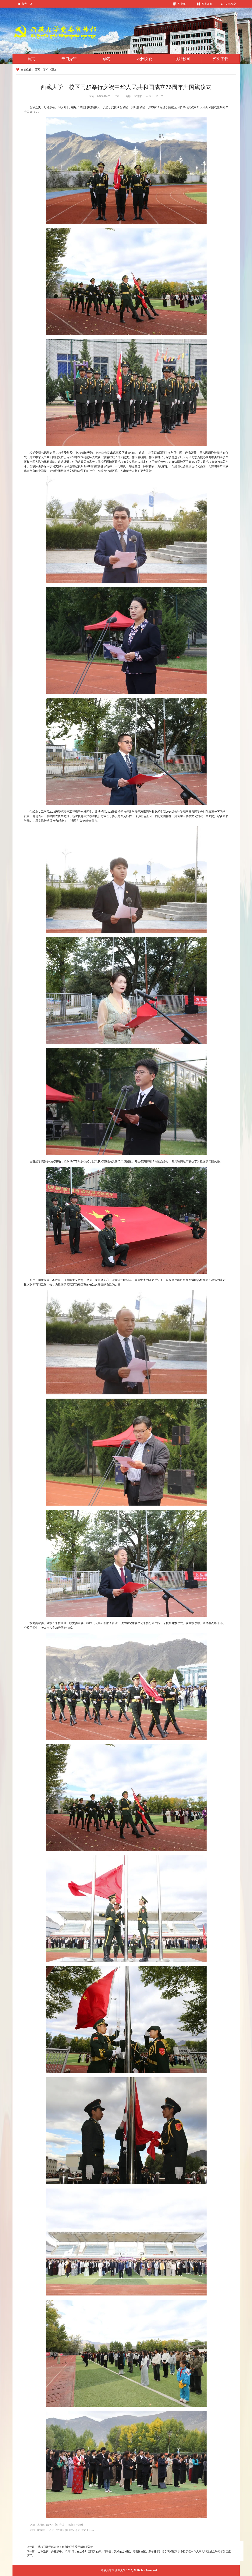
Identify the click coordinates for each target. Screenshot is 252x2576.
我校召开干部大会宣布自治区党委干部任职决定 (66, 2546)
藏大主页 (24, 3)
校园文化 (144, 59)
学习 (107, 59)
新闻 (45, 69)
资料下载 (220, 59)
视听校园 (182, 59)
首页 (31, 59)
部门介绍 (69, 59)
